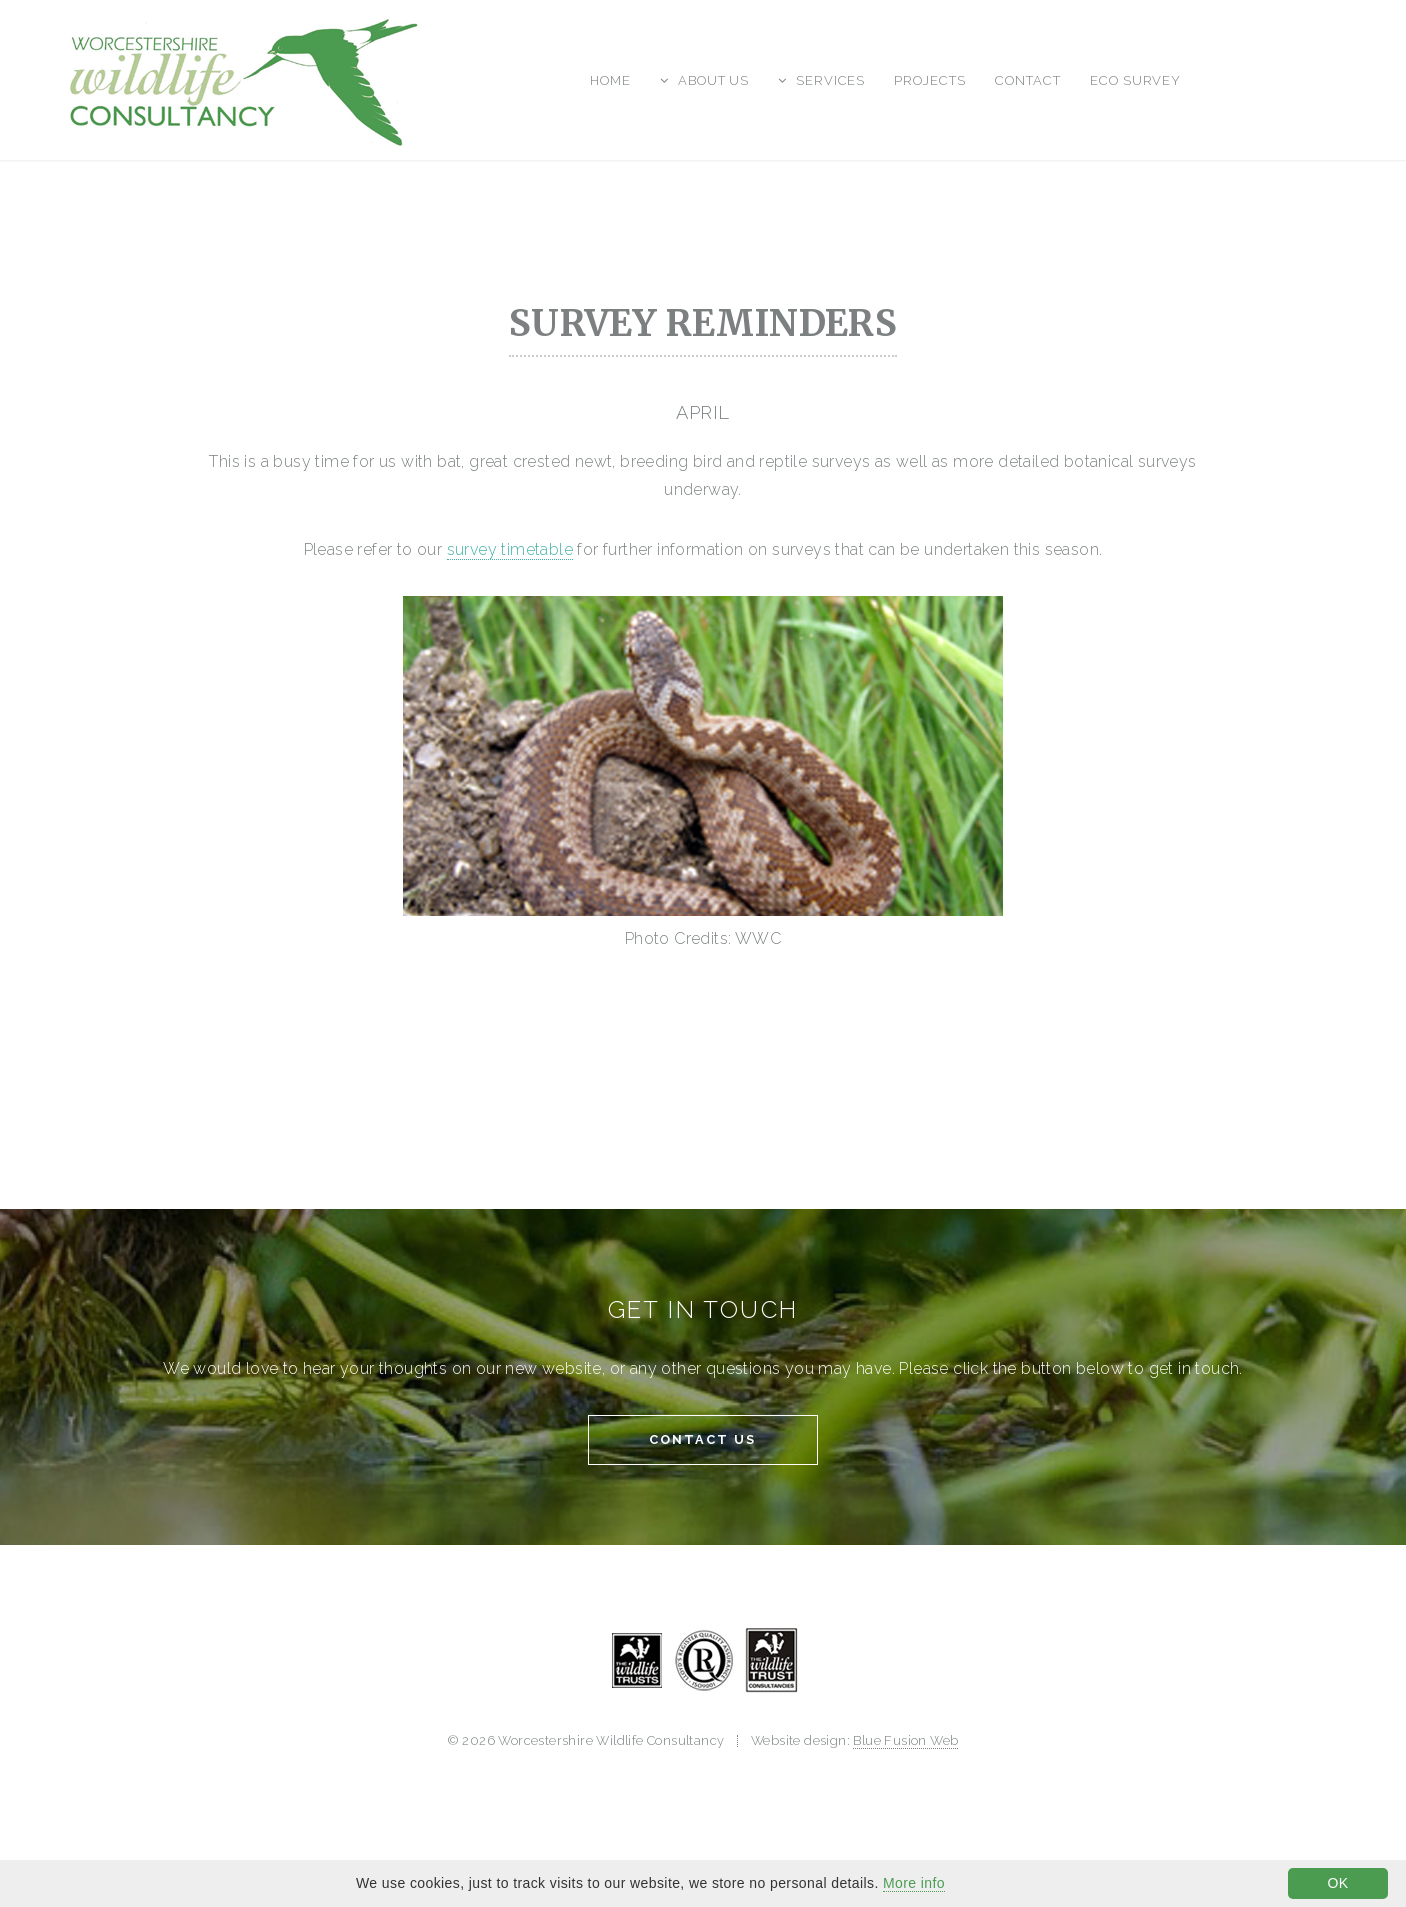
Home (610, 80)
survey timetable (510, 549)
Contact (1028, 80)
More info (914, 1883)
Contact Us (702, 1439)
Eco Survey (1136, 80)
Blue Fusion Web (905, 1740)
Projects (930, 80)
